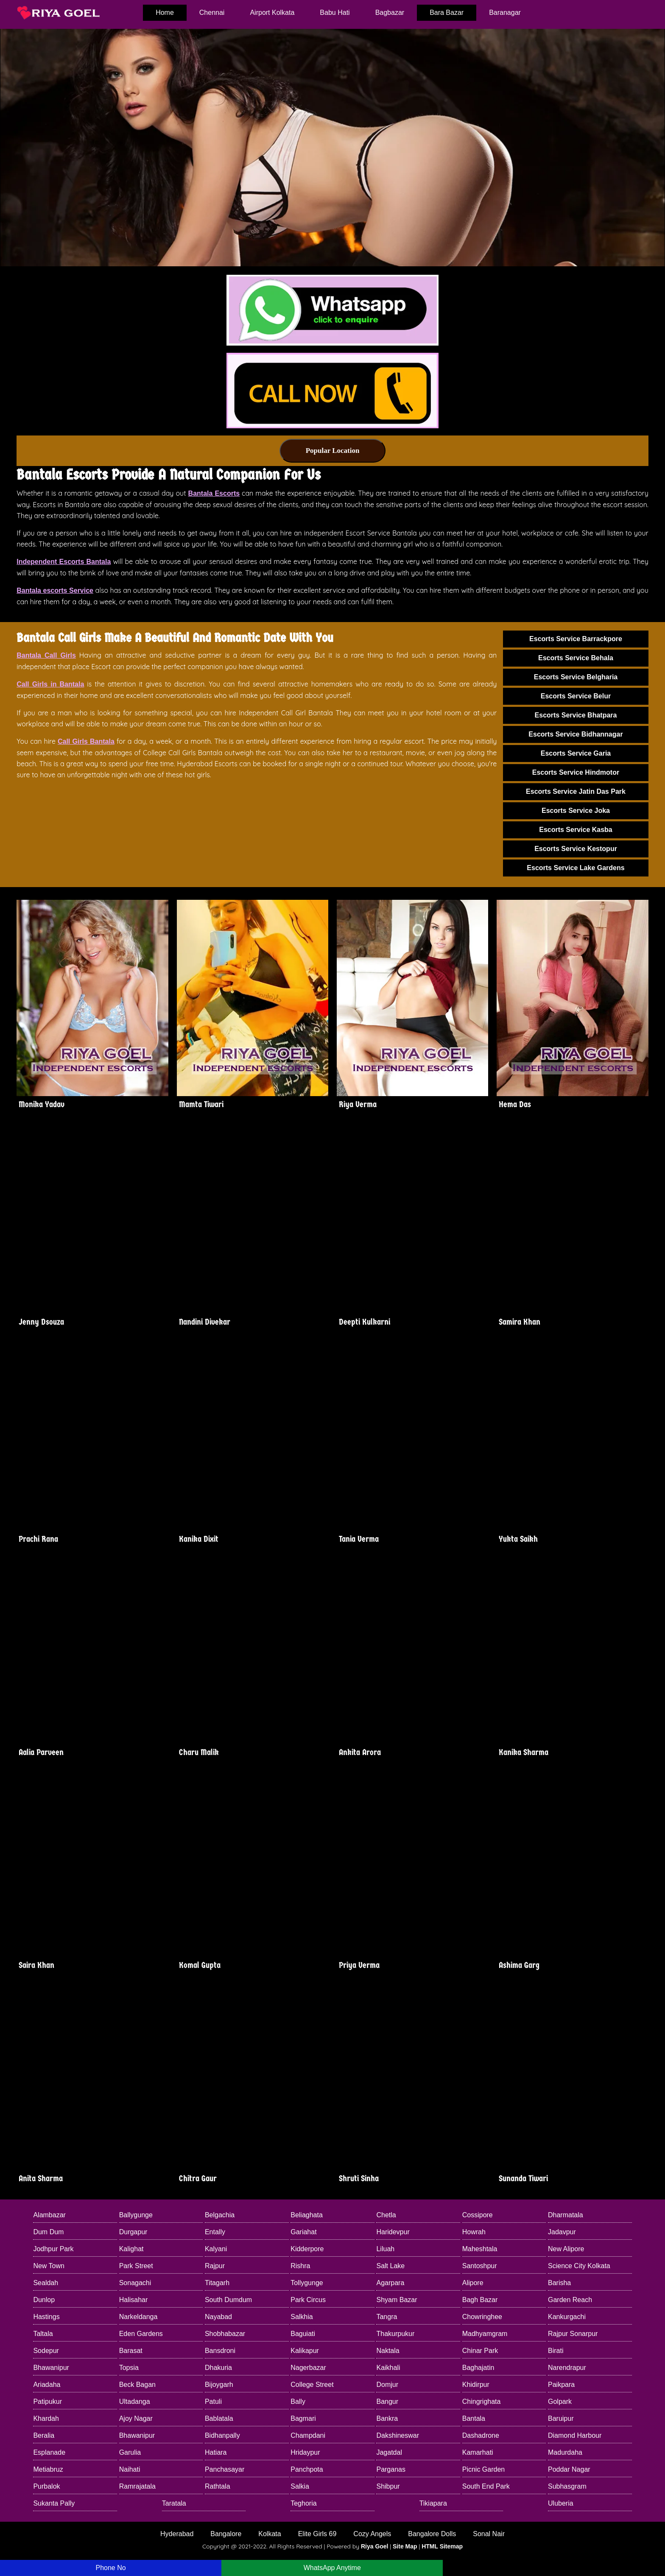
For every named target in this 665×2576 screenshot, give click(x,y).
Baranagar (505, 12)
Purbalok (46, 2486)
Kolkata (269, 2533)
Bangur (387, 2401)
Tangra (386, 2316)
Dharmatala (565, 2215)
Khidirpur (475, 2384)
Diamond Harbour (574, 2435)
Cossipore (477, 2215)
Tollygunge (307, 2282)
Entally (215, 2232)
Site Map (405, 2546)
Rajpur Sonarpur (573, 2333)
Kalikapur (305, 2350)
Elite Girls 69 (317, 2533)
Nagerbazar (308, 2367)
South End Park (486, 2486)
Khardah (46, 2418)
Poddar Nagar (569, 2469)
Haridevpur (392, 2232)
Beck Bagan (137, 2384)
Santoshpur (479, 2265)
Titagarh (217, 2282)
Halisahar (133, 2299)
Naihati (129, 2469)
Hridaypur (305, 2452)
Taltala (43, 2333)
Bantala (473, 2418)
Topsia (129, 2367)
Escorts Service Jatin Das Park (576, 791)
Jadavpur (562, 2232)
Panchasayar (224, 2469)
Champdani (308, 2435)
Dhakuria (218, 2367)
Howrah (474, 2232)
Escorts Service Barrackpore (575, 638)
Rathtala (217, 2486)
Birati (555, 2350)
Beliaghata (307, 2215)
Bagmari (303, 2418)
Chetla (386, 2215)
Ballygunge (136, 2215)
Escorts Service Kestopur (575, 848)
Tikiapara (433, 2503)
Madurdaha (565, 2452)
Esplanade (49, 2452)
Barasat (130, 2350)
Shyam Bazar (396, 2299)
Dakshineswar (397, 2435)
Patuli (213, 2401)
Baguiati (303, 2333)
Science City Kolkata (579, 2265)
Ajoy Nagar (136, 2418)
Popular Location (333, 451)
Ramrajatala (137, 2486)
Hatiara (216, 2452)
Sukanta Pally (54, 2503)
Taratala (174, 2503)
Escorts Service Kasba (575, 829)
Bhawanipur (51, 2367)
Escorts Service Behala (575, 657)
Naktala (387, 2350)
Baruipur (560, 2418)
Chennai (212, 12)
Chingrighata (481, 2401)
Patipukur (47, 2401)
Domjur (387, 2384)
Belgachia (220, 2215)
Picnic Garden (483, 2469)
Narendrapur (567, 2367)
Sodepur (46, 2350)
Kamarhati (477, 2452)
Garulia (130, 2452)
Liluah (385, 2248)
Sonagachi (135, 2282)
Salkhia (302, 2316)
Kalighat (131, 2248)
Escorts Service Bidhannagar (575, 734)
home (165, 12)
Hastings (46, 2316)
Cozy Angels (372, 2533)
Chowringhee (482, 2316)
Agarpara (390, 2282)
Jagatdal (389, 2452)
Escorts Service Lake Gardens (575, 867)
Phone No (110, 2567)
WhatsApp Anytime (332, 2567)
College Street (312, 2384)
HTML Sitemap (442, 2546)
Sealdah (45, 2282)
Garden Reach (570, 2299)
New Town (48, 2265)
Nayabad (218, 2316)
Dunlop (44, 2299)
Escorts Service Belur (576, 696)
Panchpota (307, 2469)
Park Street (136, 2265)
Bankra (387, 2418)
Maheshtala (479, 2248)
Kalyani (216, 2248)
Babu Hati (334, 12)
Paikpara (561, 2384)
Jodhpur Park (53, 2248)
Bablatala (219, 2418)
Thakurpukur (395, 2333)
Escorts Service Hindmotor (575, 772)
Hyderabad (176, 2533)
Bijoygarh (219, 2384)
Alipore (472, 2282)
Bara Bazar (447, 12)
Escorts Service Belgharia (576, 677)
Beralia (43, 2435)
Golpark (560, 2401)
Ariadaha (46, 2384)
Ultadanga (134, 2401)
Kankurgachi (567, 2316)
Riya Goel (374, 2546)
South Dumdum (228, 2299)
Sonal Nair (489, 2533)
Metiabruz (48, 2469)
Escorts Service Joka (576, 810)
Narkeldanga (138, 2316)
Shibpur (388, 2486)
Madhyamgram (485, 2333)
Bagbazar (390, 12)
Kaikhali (388, 2367)
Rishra (300, 2265)
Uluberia (560, 2503)
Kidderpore (307, 2248)
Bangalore (225, 2533)
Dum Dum (48, 2232)
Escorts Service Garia (576, 753)
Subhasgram (567, 2486)
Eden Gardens (141, 2333)
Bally (298, 2401)
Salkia (300, 2486)
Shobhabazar (225, 2333)
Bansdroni (220, 2350)
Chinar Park (480, 2350)
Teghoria (303, 2503)
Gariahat (303, 2232)
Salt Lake (390, 2265)
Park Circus (308, 2299)
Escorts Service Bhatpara (576, 715)
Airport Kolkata (272, 12)
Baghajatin (478, 2367)
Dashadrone (480, 2435)
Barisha (559, 2282)
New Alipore (566, 2248)
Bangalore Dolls (432, 2533)
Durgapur (133, 2232)
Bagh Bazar (480, 2299)
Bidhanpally (222, 2435)
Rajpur (215, 2265)
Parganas (390, 2469)
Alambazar (49, 2215)
